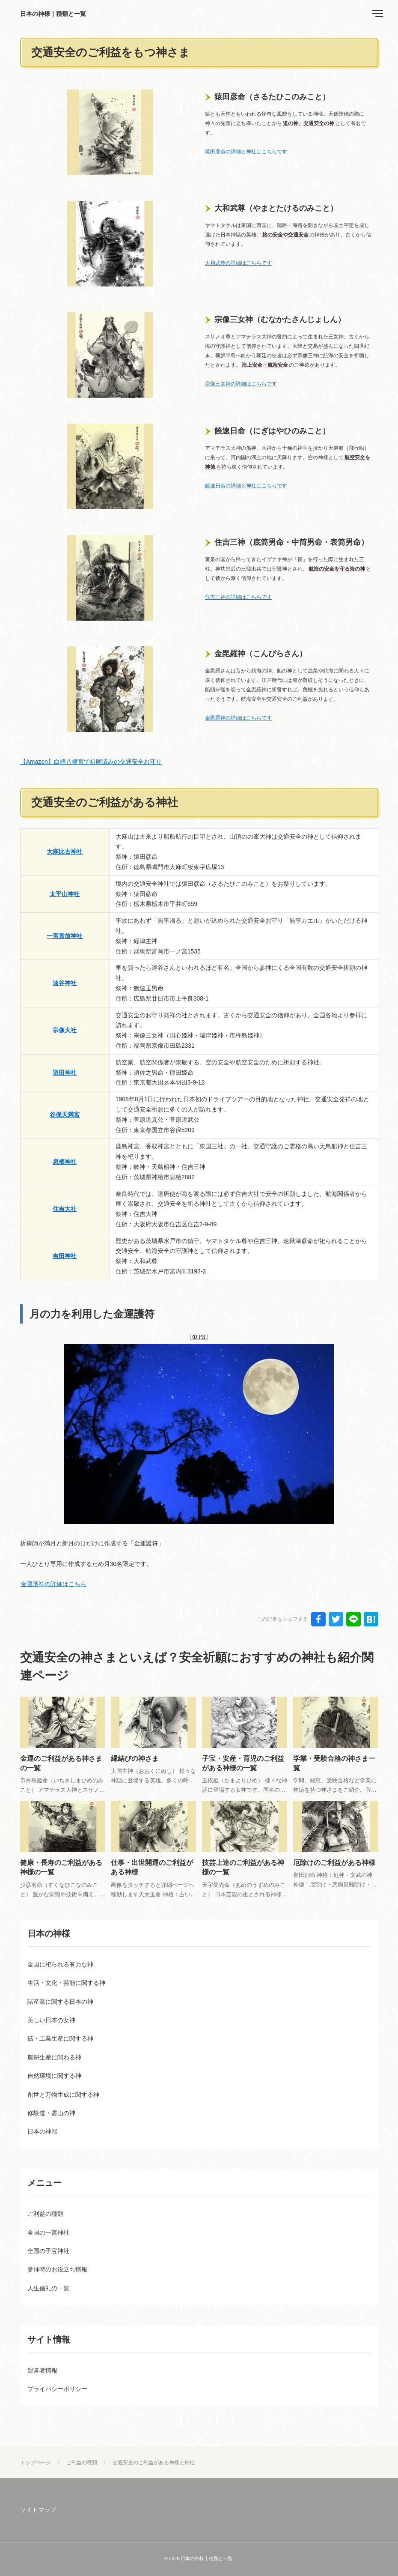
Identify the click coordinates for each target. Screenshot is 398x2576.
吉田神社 (65, 1255)
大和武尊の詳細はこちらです (238, 263)
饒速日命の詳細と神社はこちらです (246, 486)
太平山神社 (65, 894)
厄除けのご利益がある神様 (334, 1862)
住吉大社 (65, 1208)
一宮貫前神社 (65, 935)
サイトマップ (38, 2509)
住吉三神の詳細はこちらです (238, 597)
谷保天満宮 (65, 1114)
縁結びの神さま (135, 1758)
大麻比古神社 (65, 851)
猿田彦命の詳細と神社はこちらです (246, 152)
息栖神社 (65, 1161)
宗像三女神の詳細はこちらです (241, 384)
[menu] (376, 13)
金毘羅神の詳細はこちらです (238, 718)
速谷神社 (65, 983)
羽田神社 (65, 1072)
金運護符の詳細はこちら (53, 1584)
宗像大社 (65, 1030)
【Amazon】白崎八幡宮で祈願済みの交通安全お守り (91, 761)
